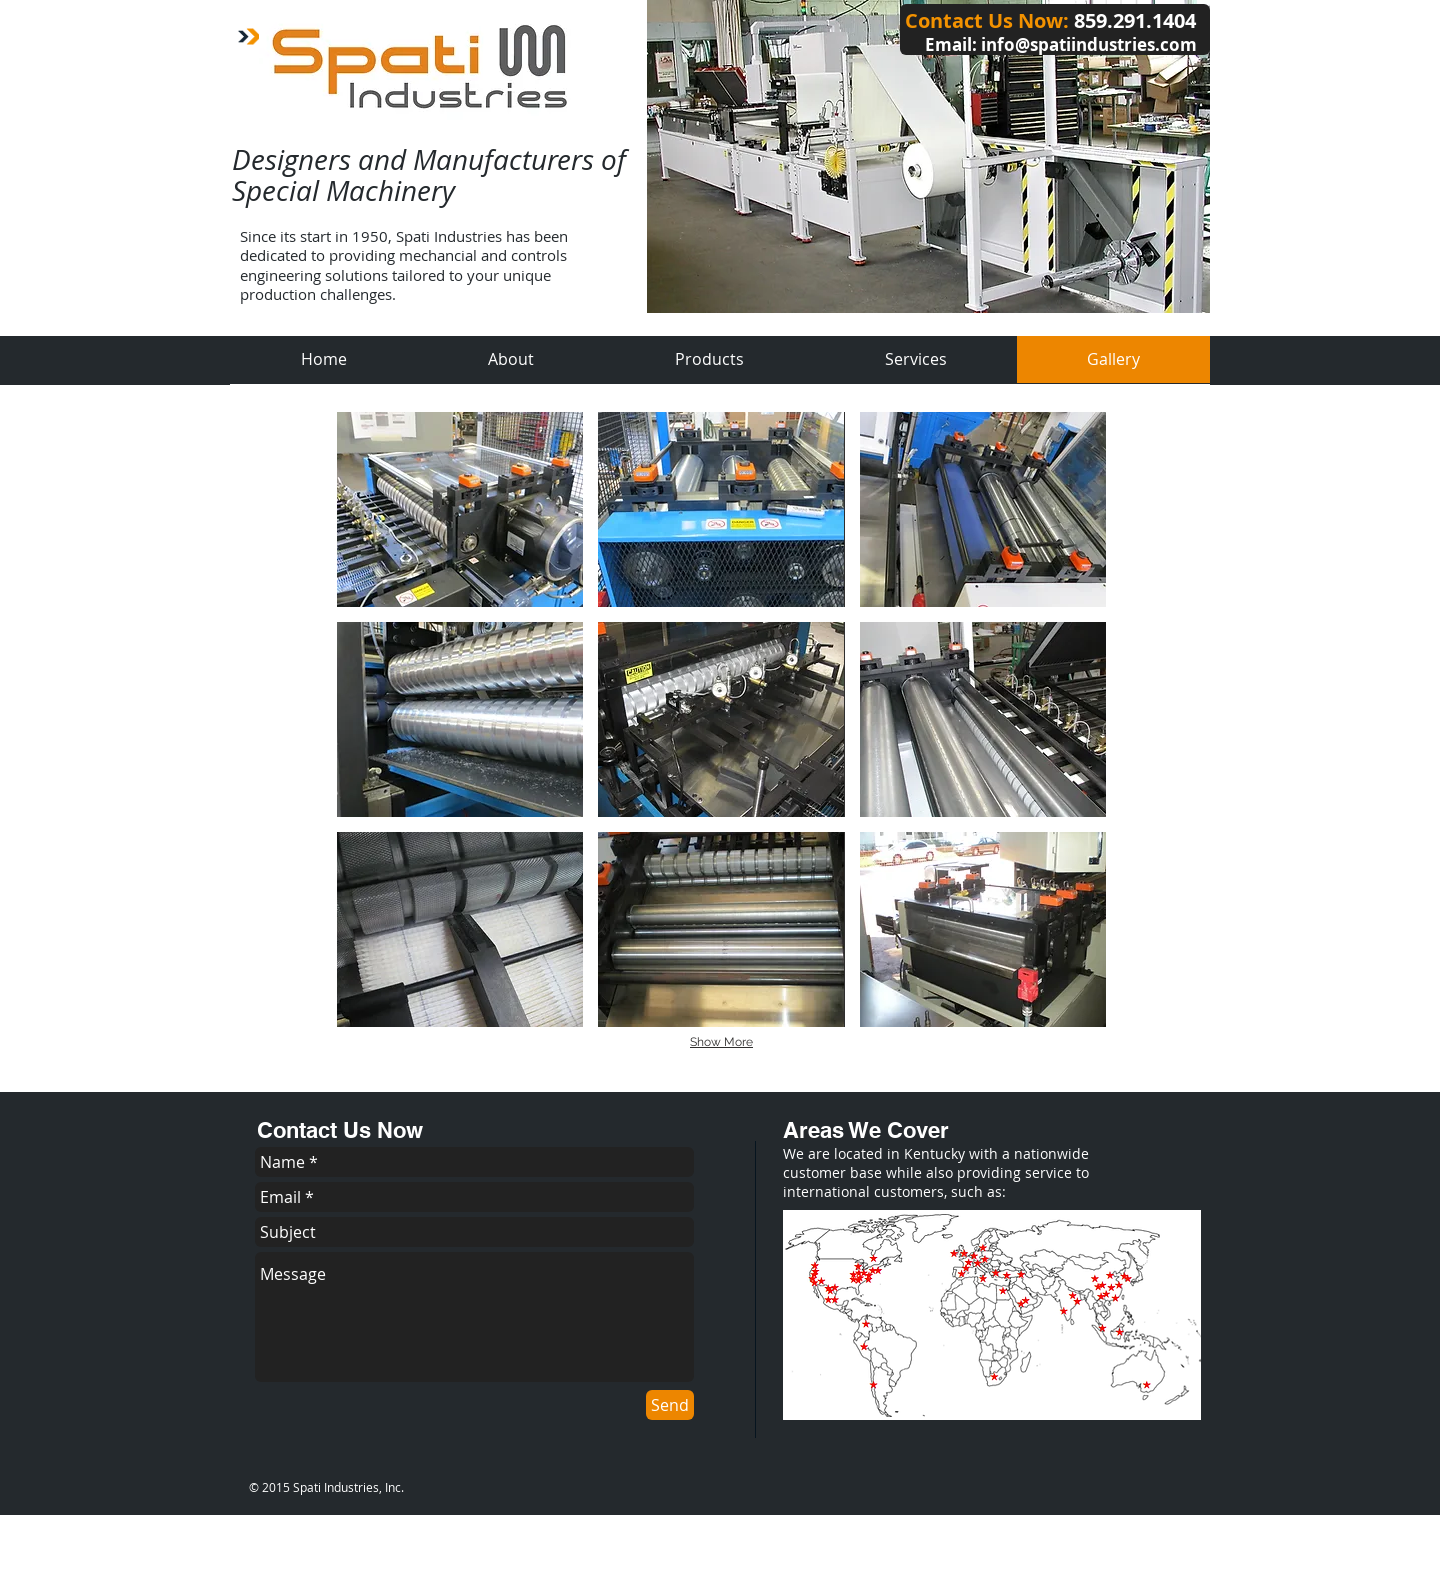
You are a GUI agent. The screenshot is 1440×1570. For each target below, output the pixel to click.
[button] (460, 509)
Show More (721, 1042)
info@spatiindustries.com (1089, 44)
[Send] (670, 1405)
